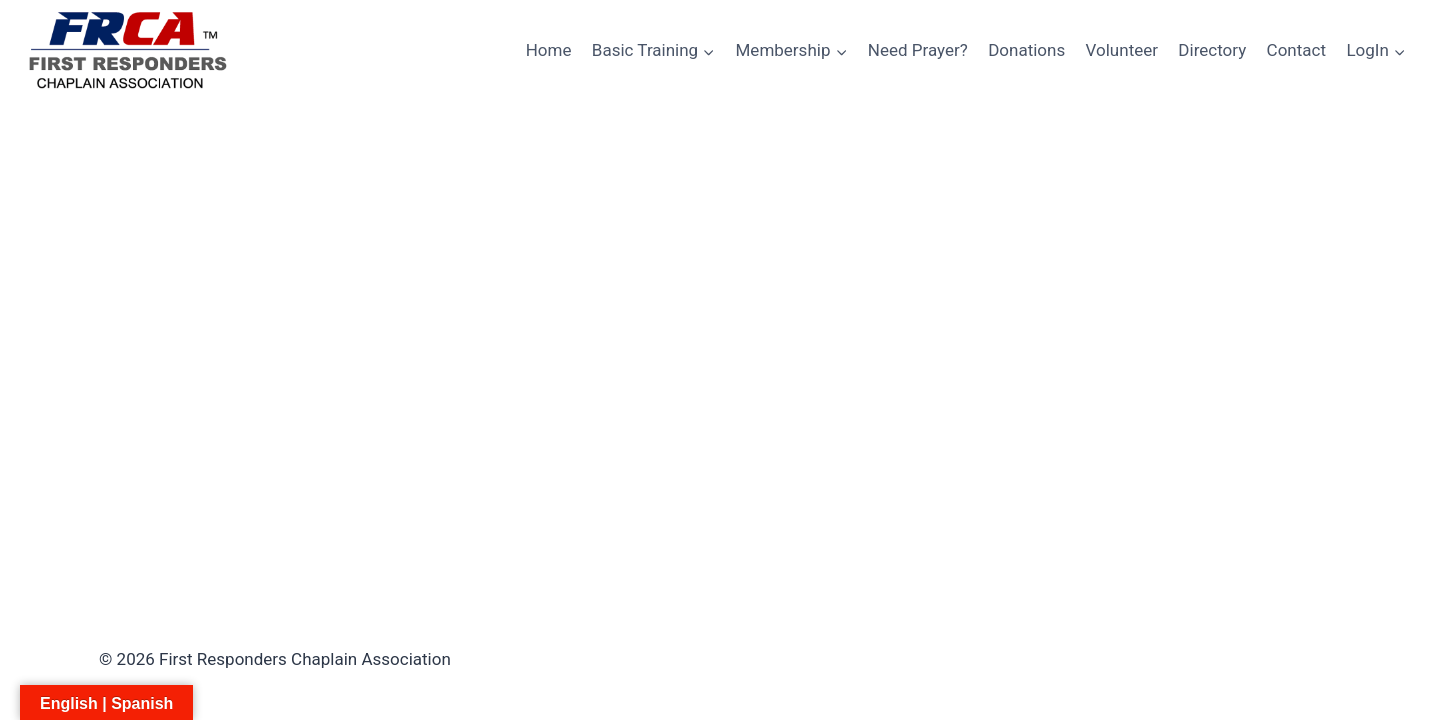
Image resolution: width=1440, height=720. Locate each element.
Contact (1296, 50)
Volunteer (1122, 50)
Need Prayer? (918, 50)
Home (549, 50)
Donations (1026, 50)
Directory (1212, 50)
